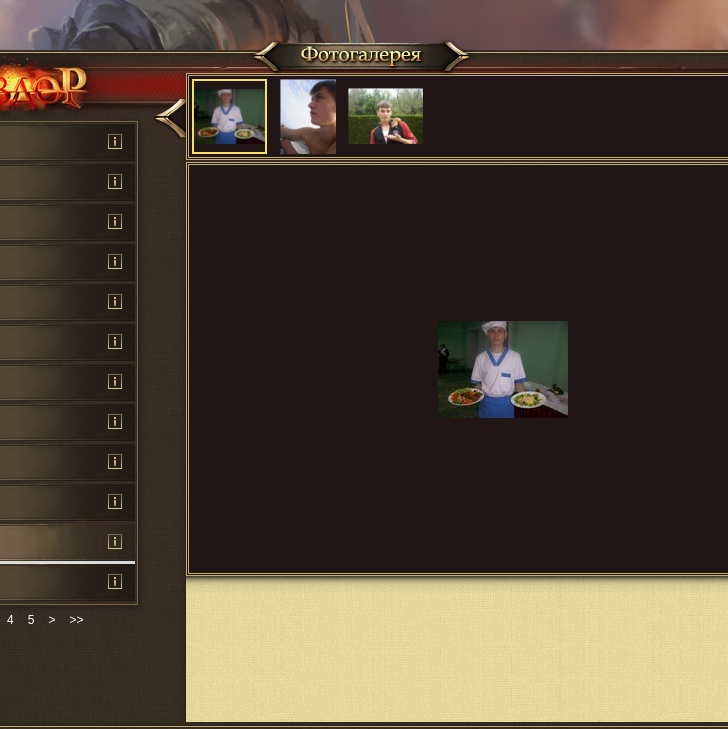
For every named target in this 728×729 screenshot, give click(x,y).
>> (76, 620)
